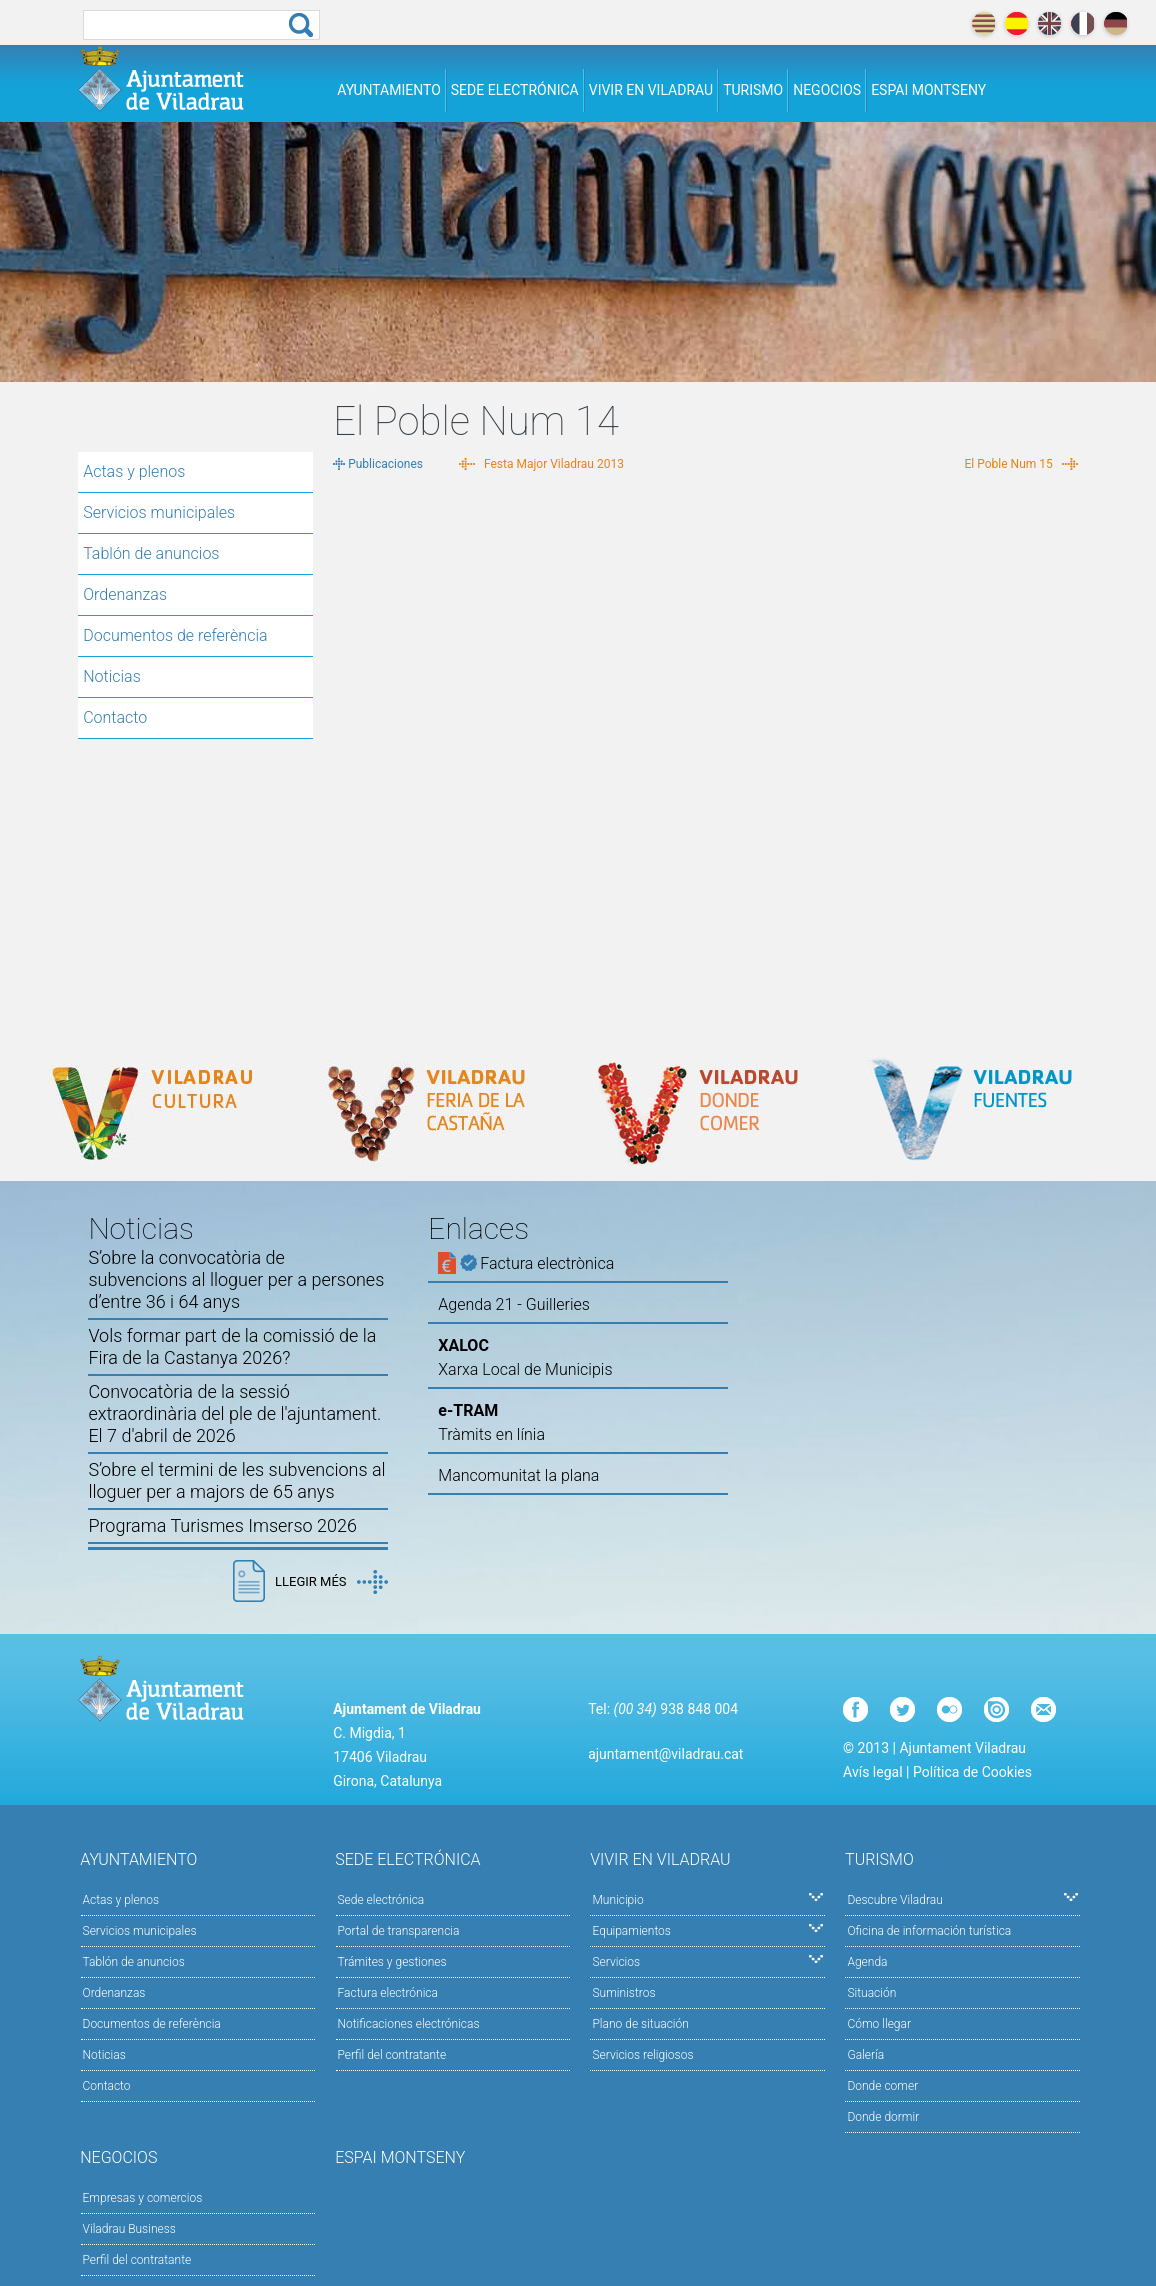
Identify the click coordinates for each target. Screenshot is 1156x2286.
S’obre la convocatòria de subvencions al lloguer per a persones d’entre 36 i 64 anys (236, 1279)
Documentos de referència (175, 635)
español (1016, 23)
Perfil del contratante (392, 2055)
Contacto (115, 717)
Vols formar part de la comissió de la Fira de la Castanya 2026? (232, 1346)
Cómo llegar (879, 2024)
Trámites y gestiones (392, 1962)
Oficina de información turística (929, 1931)
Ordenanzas (125, 594)
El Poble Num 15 (1009, 464)
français (1082, 23)
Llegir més (331, 1582)
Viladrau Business (129, 2229)
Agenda (867, 1962)
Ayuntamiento (389, 90)
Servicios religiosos (642, 2055)
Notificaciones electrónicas (409, 2024)
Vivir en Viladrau (651, 90)
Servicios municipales (159, 512)
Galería (865, 2055)
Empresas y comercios (143, 2198)
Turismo (753, 90)
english (1049, 23)
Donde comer (882, 2086)
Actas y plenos (134, 471)
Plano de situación (640, 2024)
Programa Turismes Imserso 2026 (222, 1525)
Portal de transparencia (399, 1931)
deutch (1115, 23)
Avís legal (872, 1772)
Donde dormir (883, 2117)
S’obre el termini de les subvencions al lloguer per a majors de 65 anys (236, 1480)
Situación (871, 1993)
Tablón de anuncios (151, 553)
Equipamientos (707, 1929)
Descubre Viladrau (962, 1898)
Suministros (623, 1993)
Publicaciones (385, 464)
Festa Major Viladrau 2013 (554, 464)
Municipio (707, 1898)
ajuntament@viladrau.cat (665, 1754)
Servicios (707, 1960)
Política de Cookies (972, 1772)
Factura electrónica (388, 1993)
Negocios (827, 90)
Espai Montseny (928, 90)
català (983, 23)
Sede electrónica (515, 90)
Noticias (112, 676)
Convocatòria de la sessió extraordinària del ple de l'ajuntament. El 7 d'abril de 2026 (234, 1413)
